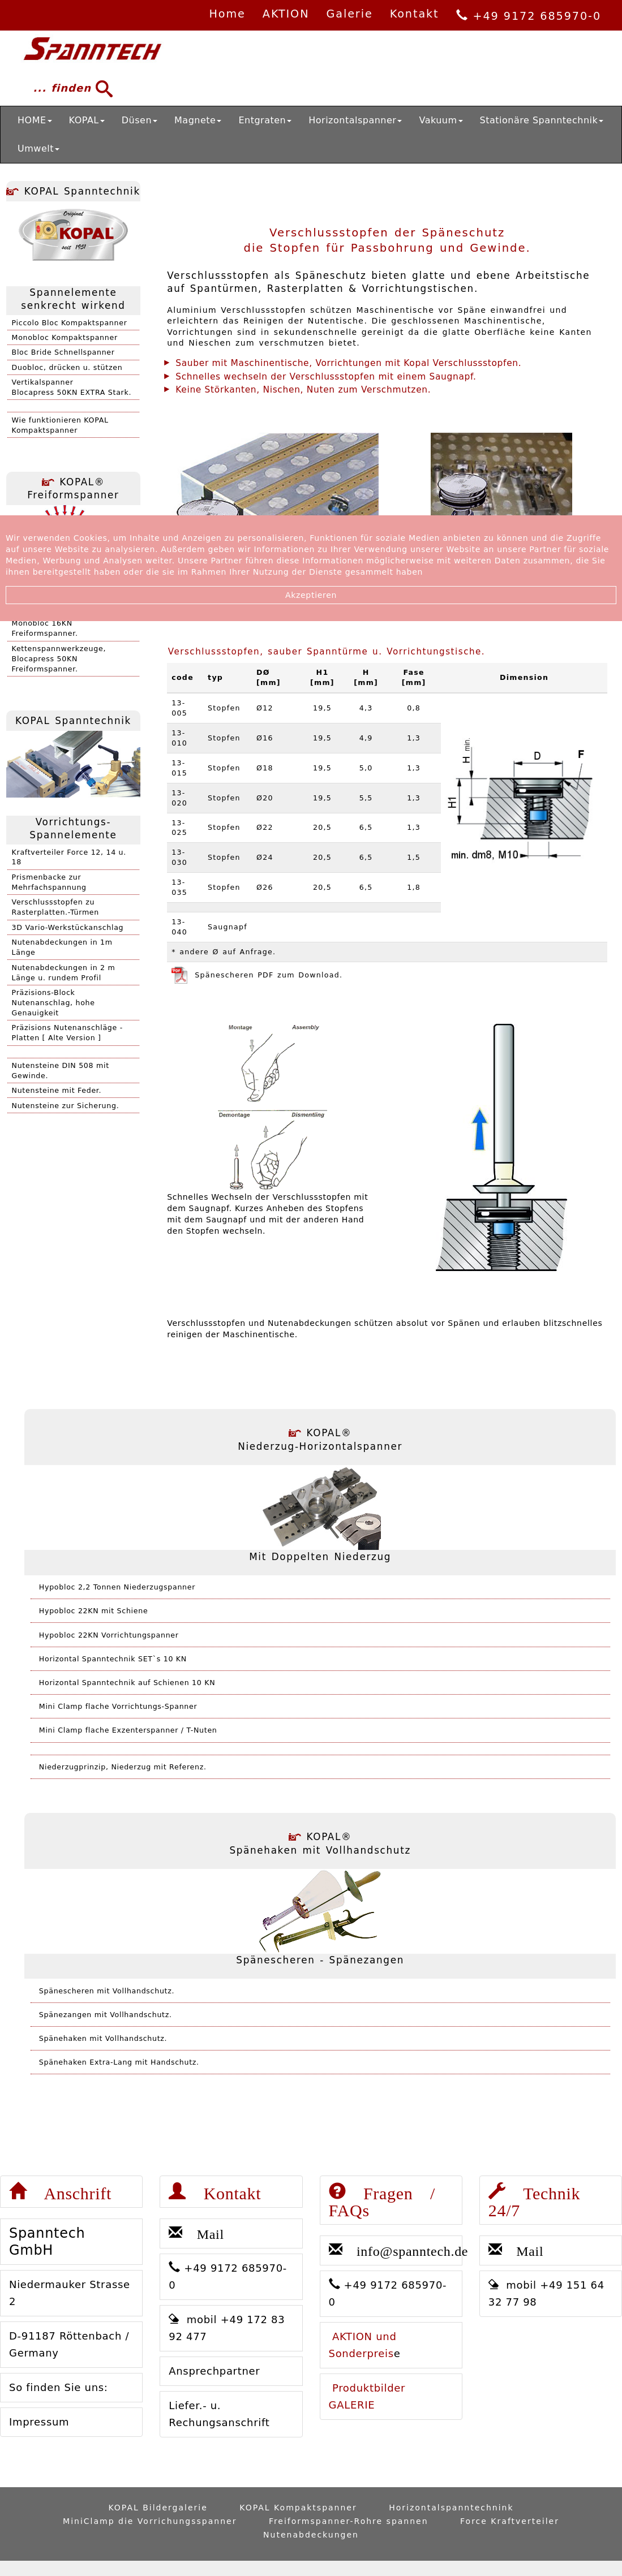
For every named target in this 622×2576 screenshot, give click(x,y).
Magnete (197, 120)
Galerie (349, 13)
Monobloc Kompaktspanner (65, 337)
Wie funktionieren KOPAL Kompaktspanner (60, 425)
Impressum (39, 2422)
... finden (68, 88)
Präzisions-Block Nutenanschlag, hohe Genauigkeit (53, 1002)
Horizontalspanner (355, 120)
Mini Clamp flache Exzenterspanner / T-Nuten (128, 1730)
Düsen (139, 120)
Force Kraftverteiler (509, 2521)
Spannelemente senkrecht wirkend (73, 299)
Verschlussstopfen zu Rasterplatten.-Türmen (55, 907)
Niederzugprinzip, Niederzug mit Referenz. (123, 1767)
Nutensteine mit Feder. (57, 1090)
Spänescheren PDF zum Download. (256, 975)
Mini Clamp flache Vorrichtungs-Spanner (118, 1706)
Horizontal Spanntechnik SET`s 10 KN (113, 1659)
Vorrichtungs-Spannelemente (73, 828)
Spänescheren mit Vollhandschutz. (106, 1991)
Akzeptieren (311, 595)
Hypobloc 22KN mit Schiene (93, 1610)
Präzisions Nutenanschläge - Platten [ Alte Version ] (67, 1032)
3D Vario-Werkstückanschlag (68, 927)
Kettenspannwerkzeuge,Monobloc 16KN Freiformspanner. (59, 623)
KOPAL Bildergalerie (157, 2507)
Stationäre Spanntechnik (542, 120)
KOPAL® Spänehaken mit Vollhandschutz (320, 1843)
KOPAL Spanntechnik (73, 191)
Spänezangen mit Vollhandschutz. (105, 2014)
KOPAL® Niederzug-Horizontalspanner (320, 1439)
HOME (35, 120)
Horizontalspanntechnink (451, 2507)
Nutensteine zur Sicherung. (65, 1105)
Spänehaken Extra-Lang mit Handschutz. (119, 2062)
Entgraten (264, 120)
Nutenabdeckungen (311, 2534)
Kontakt (414, 13)
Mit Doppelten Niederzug (320, 1556)
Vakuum (440, 120)
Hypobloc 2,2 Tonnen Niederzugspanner (117, 1587)
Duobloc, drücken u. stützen (67, 367)
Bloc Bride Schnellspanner (63, 352)
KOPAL (87, 120)
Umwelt (38, 148)
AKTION (286, 13)
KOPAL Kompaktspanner (298, 2507)
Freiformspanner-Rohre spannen (348, 2521)
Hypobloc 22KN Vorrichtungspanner (109, 1635)
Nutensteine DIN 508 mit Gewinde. (60, 1070)
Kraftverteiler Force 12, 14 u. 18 (69, 857)
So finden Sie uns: (58, 2387)
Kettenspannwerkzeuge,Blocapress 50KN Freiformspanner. (59, 658)
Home (227, 13)
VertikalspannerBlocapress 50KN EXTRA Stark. (72, 387)
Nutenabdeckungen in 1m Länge (62, 947)
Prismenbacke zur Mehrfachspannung (49, 882)
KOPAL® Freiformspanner (73, 488)
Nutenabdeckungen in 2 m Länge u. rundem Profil (63, 972)
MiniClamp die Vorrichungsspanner (150, 2521)
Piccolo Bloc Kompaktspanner (69, 322)
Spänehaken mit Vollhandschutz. (103, 2038)
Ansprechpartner (214, 2371)
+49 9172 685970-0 (528, 16)
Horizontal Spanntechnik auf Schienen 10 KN (127, 1682)
